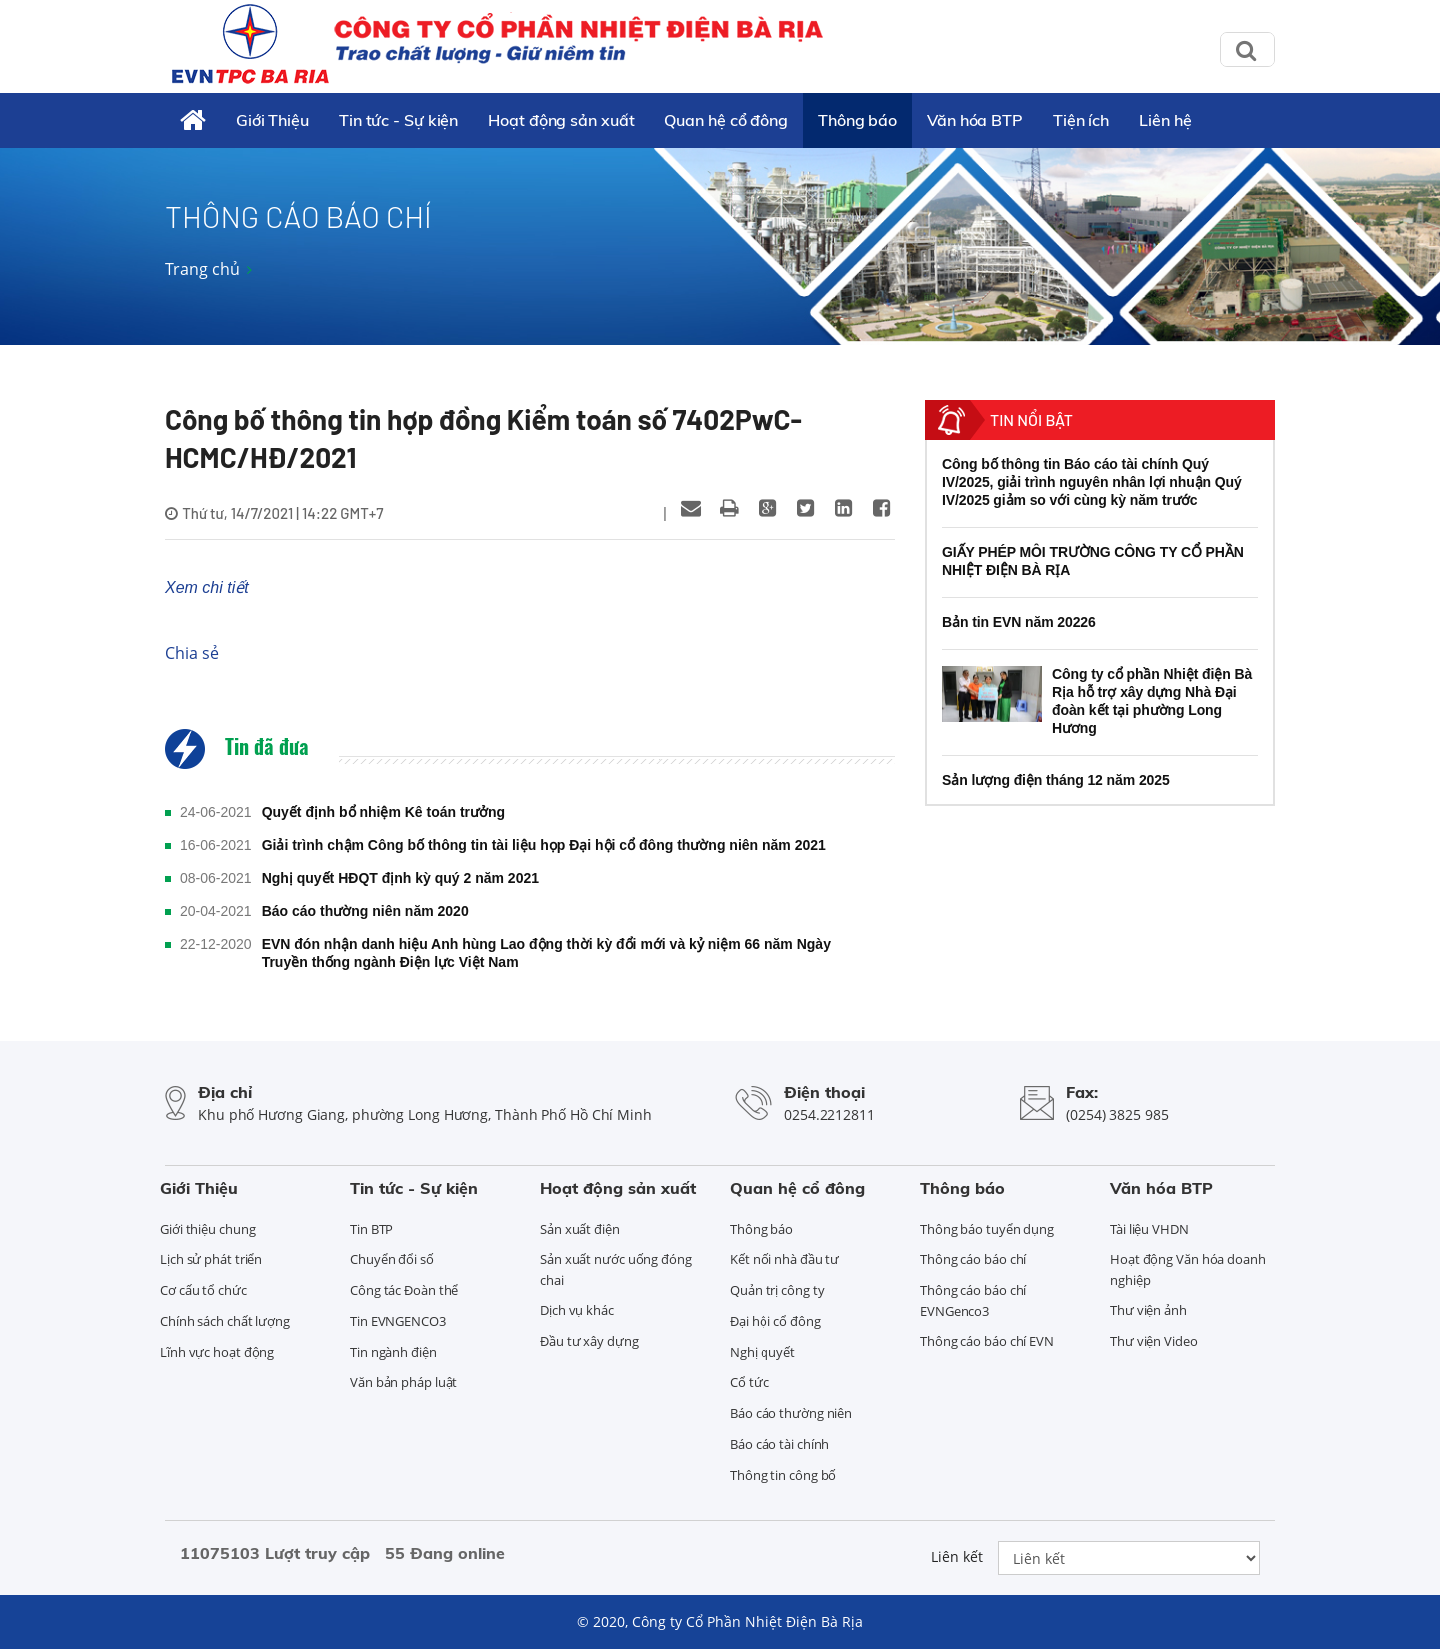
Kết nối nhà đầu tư (784, 1259)
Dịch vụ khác (577, 1310)
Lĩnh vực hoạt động (217, 1352)
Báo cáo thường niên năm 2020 (365, 911)
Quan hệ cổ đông (726, 120)
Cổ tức (749, 1382)
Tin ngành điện (393, 1352)
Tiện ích (1081, 120)
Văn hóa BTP (975, 120)
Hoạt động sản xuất (561, 120)
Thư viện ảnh (1148, 1310)
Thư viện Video (1154, 1341)
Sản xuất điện (580, 1229)
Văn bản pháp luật (403, 1382)
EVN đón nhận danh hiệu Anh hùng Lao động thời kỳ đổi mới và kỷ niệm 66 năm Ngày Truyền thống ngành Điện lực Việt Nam (546, 953)
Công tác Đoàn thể (404, 1290)
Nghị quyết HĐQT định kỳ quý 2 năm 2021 (400, 878)
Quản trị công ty (777, 1290)
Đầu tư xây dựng (589, 1341)
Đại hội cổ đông (775, 1321)
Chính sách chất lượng (225, 1321)
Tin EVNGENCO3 (398, 1321)
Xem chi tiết (207, 587)
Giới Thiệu (272, 120)
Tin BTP (371, 1229)
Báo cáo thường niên (791, 1413)
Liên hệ (1165, 120)
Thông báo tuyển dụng (987, 1229)
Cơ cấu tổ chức (203, 1290)
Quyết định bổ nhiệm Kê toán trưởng (384, 812)
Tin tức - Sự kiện (398, 120)
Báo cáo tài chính (779, 1444)
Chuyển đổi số (392, 1259)
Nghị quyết (762, 1352)
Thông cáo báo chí (973, 1259)
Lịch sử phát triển (211, 1259)
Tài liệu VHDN (1149, 1229)
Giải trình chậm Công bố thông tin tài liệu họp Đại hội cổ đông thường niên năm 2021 (544, 845)
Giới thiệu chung (207, 1229)
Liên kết (957, 1556)
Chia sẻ (192, 653)
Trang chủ (202, 269)
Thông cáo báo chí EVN (987, 1341)
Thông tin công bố (783, 1475)
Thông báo (857, 120)
